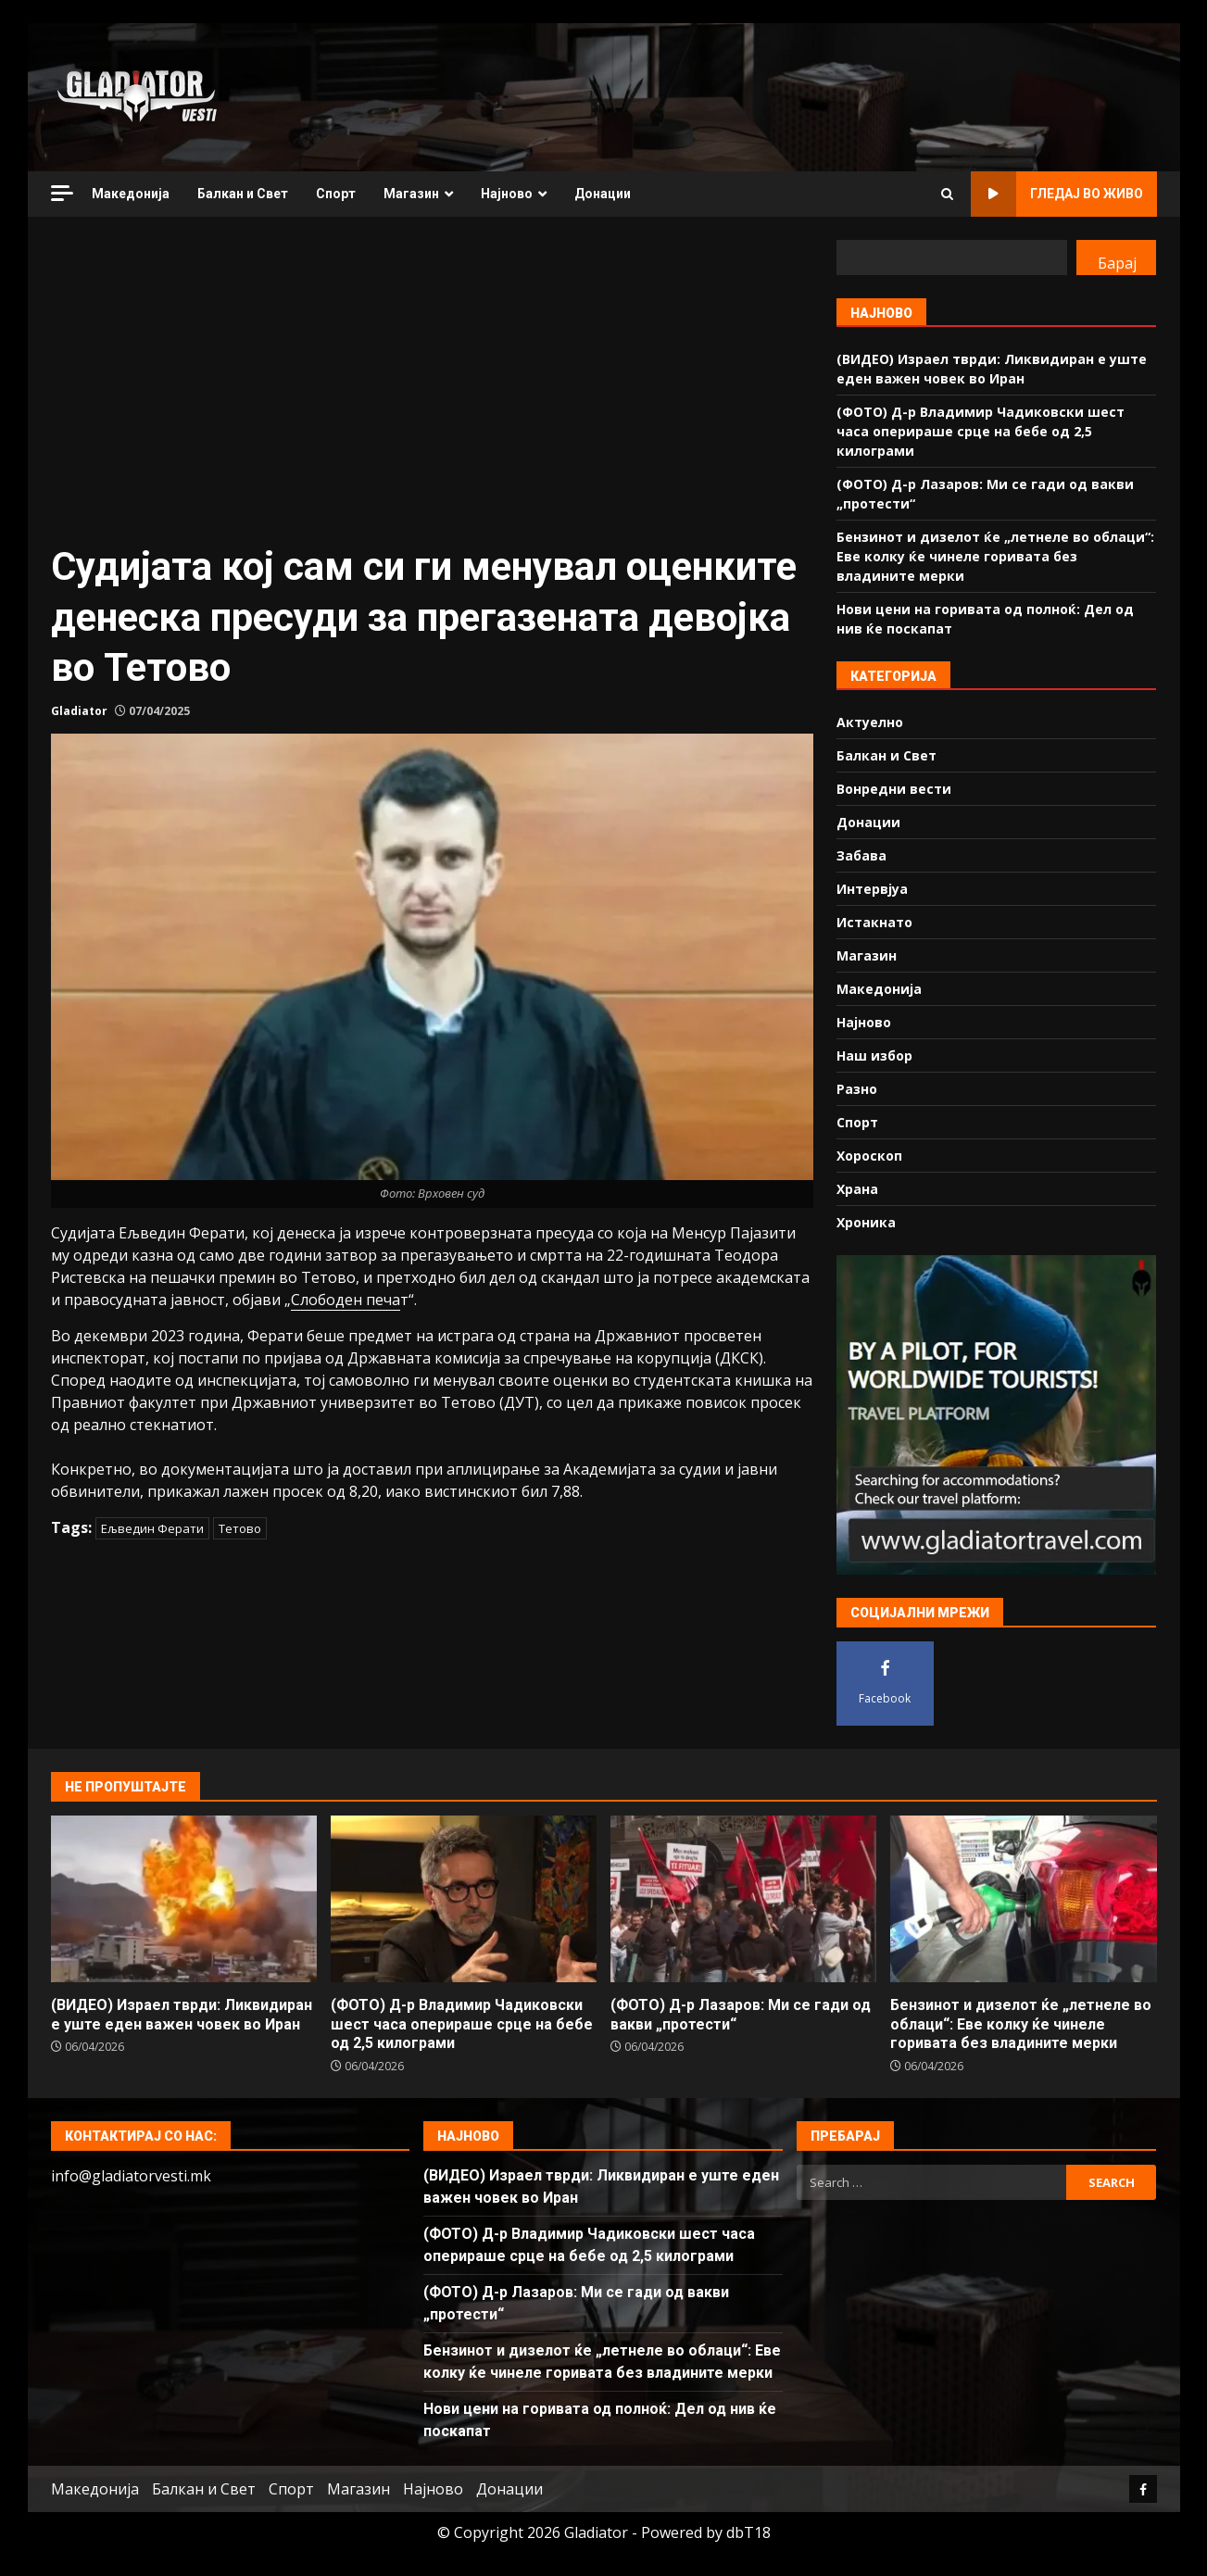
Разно (856, 1089)
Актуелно (869, 722)
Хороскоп (869, 1155)
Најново (507, 193)
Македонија (131, 193)
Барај (1117, 263)
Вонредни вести (893, 789)
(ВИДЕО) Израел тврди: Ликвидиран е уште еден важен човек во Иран (184, 1899)
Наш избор (874, 1055)
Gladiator (79, 711)
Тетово (240, 1528)
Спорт (336, 193)
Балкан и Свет (242, 193)
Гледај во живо (1057, 194)
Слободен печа (345, 1299)
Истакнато (874, 922)
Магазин (411, 193)
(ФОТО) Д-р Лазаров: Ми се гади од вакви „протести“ (743, 1899)
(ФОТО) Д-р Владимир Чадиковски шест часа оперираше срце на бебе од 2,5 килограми (980, 431)
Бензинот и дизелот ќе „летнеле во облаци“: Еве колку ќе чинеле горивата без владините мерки (995, 556)
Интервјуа (872, 889)
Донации (602, 193)
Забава (861, 855)
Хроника (866, 1222)
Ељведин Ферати (152, 1528)
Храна (857, 1189)
